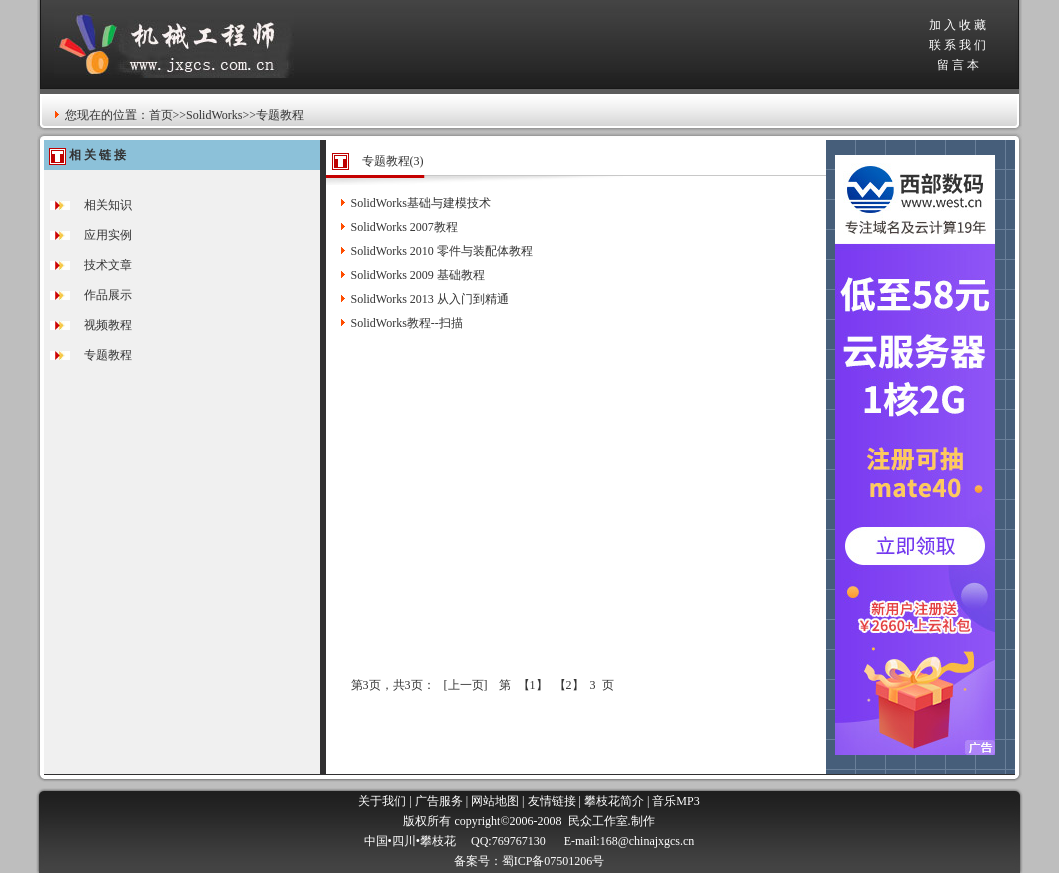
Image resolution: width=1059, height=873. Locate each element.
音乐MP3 (675, 801)
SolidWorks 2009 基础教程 (418, 275)
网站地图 (495, 801)
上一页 (466, 685)
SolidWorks (214, 115)
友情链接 (552, 801)
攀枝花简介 (614, 801)
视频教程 (108, 325)
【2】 (569, 685)
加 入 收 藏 (957, 25)
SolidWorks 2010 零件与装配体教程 (442, 251)
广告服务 (439, 801)
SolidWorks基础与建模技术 (421, 203)
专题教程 (108, 355)
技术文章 (108, 265)
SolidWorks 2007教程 (404, 227)
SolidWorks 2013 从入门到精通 (430, 299)
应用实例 (108, 235)
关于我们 (382, 801)
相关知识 (108, 205)
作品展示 (108, 295)
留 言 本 (958, 65)
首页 (161, 115)
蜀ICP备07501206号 (553, 861)
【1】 (533, 685)
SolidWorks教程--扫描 (407, 323)
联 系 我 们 (957, 45)
